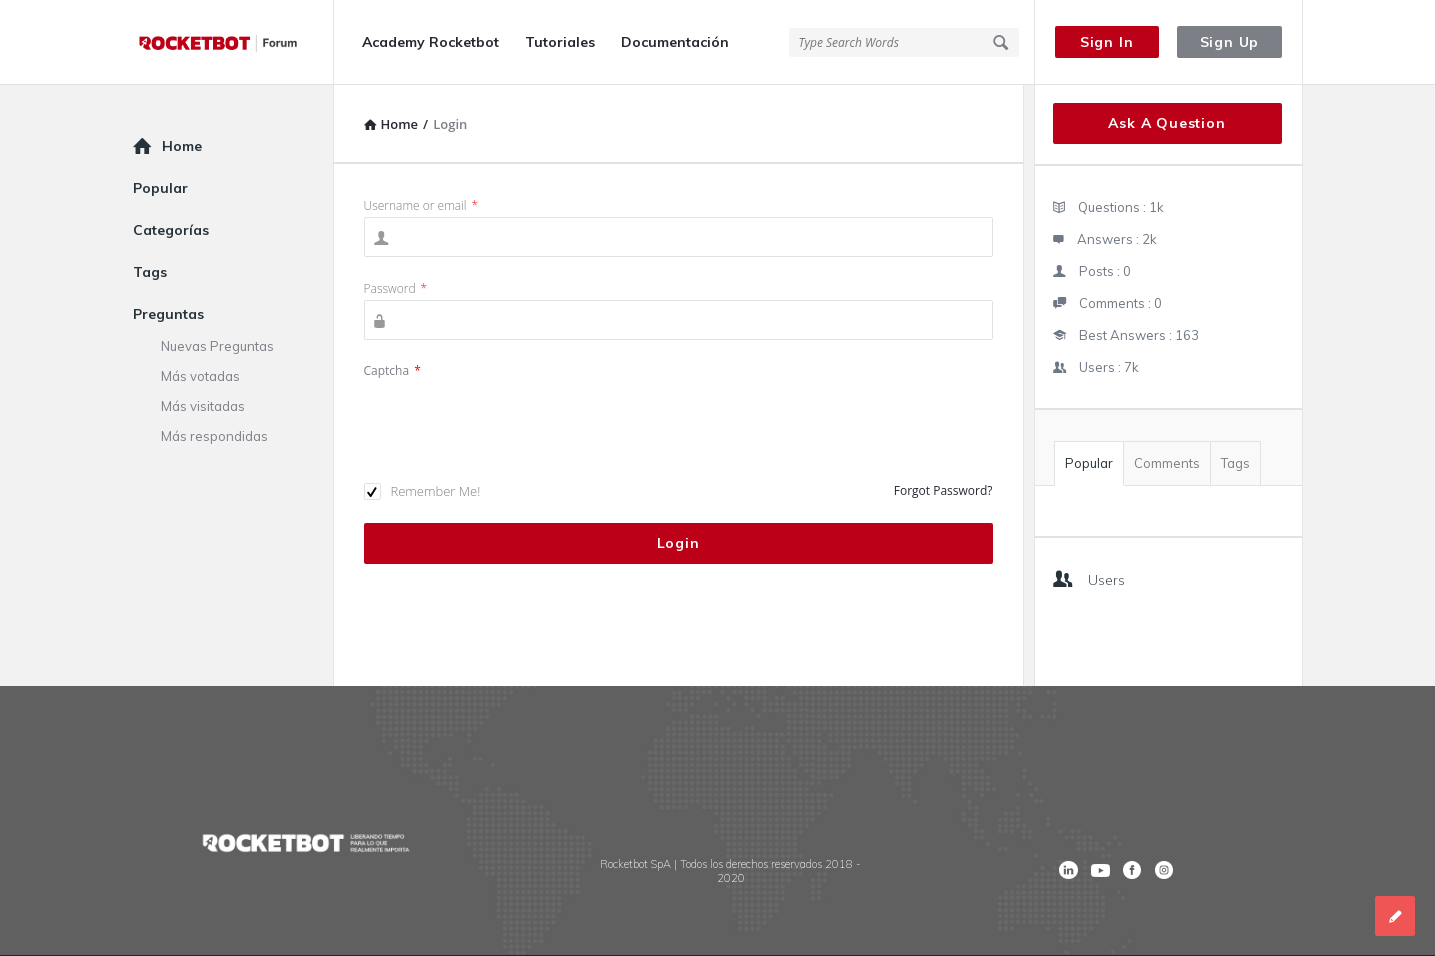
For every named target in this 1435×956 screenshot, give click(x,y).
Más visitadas (203, 406)
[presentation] (516, 421)
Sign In (1107, 42)
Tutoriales (560, 42)
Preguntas (168, 314)
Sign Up (1230, 42)
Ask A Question (1166, 123)
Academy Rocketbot (430, 42)
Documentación (675, 42)
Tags (1235, 463)
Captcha (392, 370)
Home (182, 146)
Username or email (421, 205)
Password (396, 288)
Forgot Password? (943, 490)
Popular (1089, 463)
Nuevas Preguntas (217, 346)
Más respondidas (214, 436)
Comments (1167, 463)
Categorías (171, 230)
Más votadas (200, 376)
